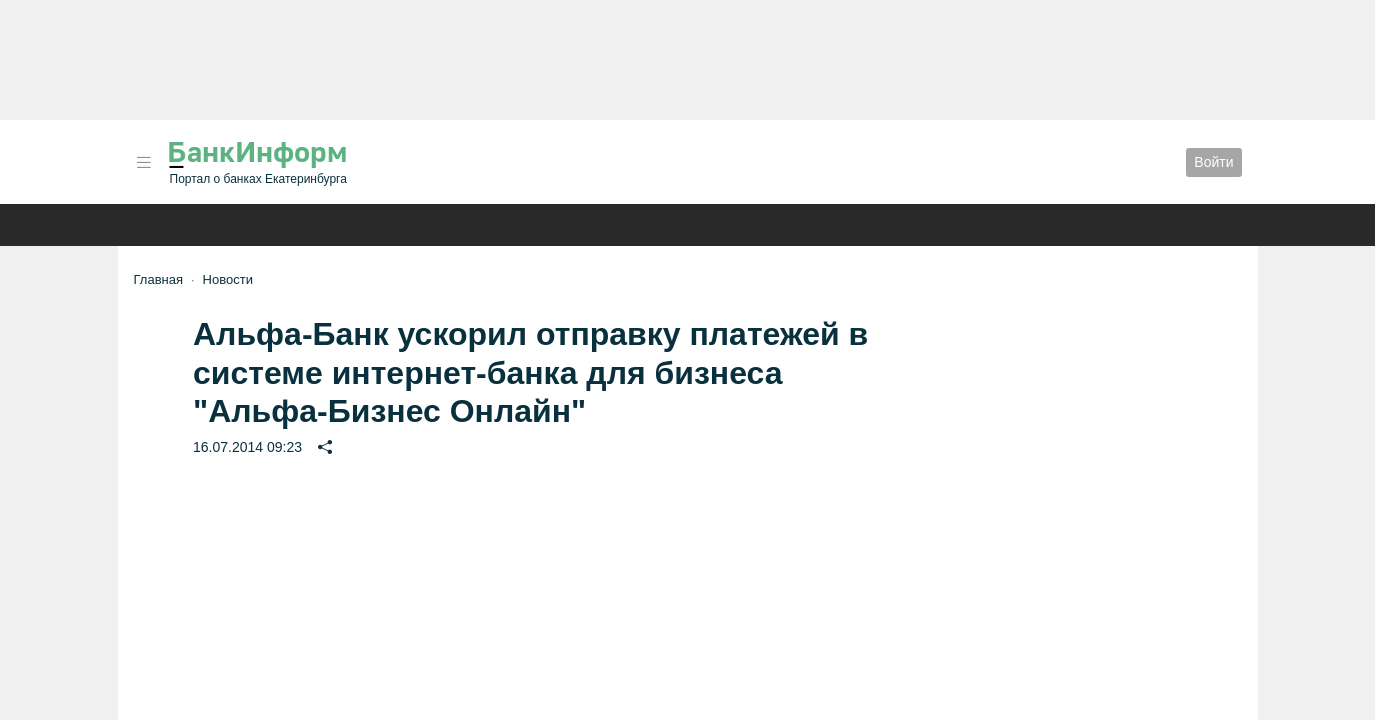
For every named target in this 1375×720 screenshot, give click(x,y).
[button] (144, 162)
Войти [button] (1213, 162)
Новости (228, 279)
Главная (158, 279)
